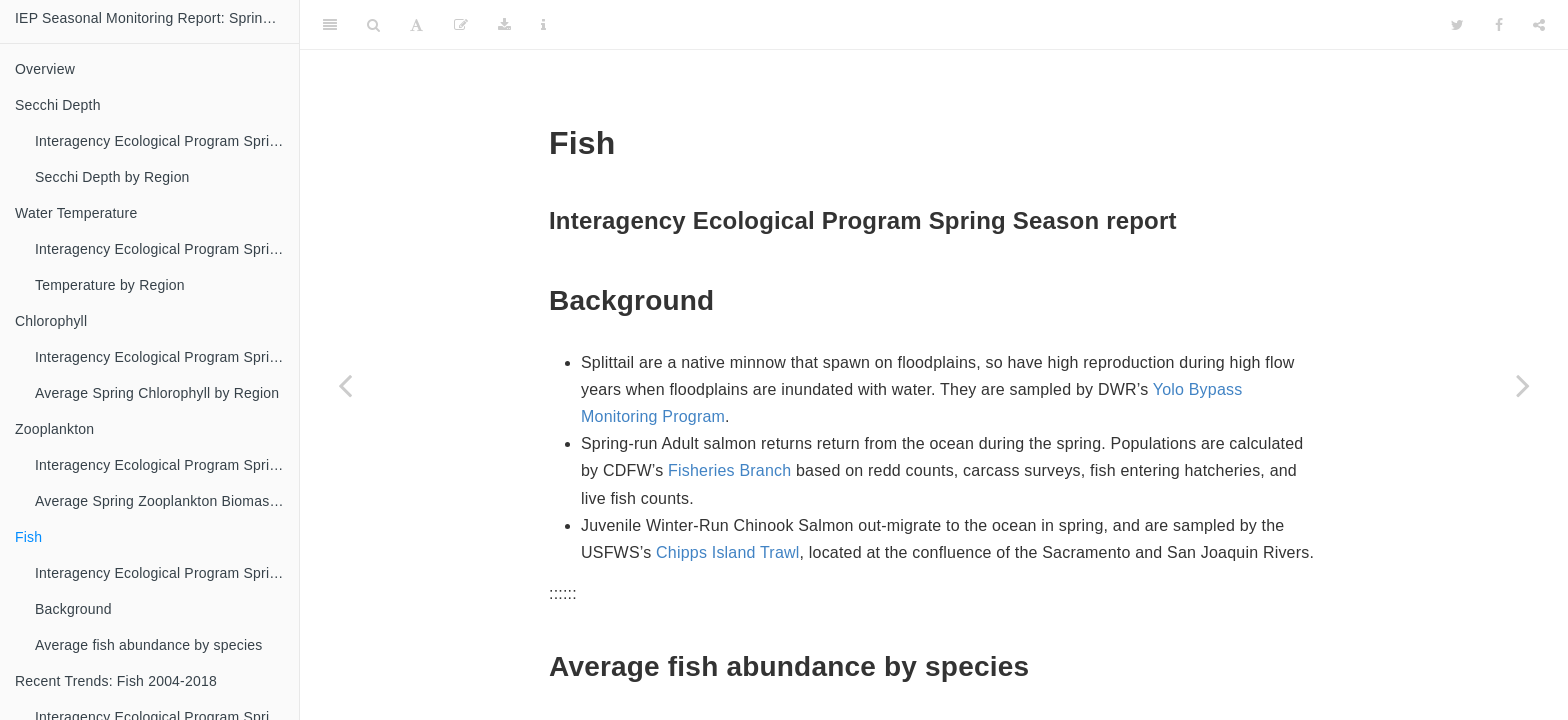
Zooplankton (54, 429)
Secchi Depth (58, 105)
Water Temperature (76, 213)
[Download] (504, 25)
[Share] (1539, 25)
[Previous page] (345, 385)
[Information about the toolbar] (543, 25)
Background (73, 609)
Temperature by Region (110, 285)
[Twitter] (1457, 25)
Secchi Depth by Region (112, 177)
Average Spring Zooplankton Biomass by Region (167, 501)
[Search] (373, 25)
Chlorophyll (51, 321)
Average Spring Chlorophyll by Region (157, 393)
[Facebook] (1499, 25)
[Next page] (1523, 385)
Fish (28, 537)
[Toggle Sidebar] (330, 25)
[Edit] (461, 25)
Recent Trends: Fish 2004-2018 (116, 681)
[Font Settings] (416, 25)
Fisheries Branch (729, 470)
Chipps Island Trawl (727, 552)
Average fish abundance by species (148, 645)
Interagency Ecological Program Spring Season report (167, 141)
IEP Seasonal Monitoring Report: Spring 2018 (157, 18)
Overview (45, 69)
